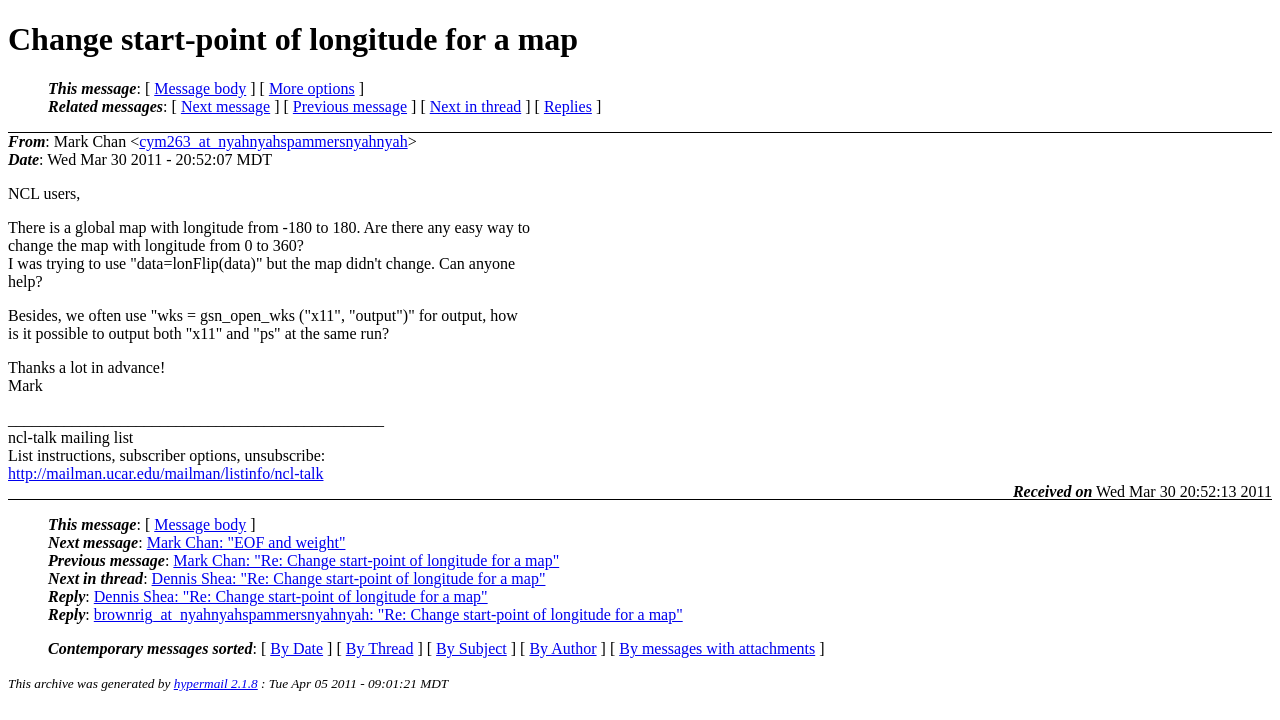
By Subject (471, 648)
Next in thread (476, 106)
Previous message (350, 106)
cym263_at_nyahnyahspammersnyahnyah (273, 141)
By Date (296, 648)
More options (312, 88)
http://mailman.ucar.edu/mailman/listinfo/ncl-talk (165, 473)
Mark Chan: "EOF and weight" (246, 542)
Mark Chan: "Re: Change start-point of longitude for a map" (366, 560)
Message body (200, 88)
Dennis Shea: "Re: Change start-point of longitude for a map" (349, 578)
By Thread (380, 648)
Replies (568, 106)
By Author (562, 648)
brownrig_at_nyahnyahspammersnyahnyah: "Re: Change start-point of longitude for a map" (388, 614)
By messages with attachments (717, 648)
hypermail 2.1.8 (216, 683)
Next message (225, 106)
